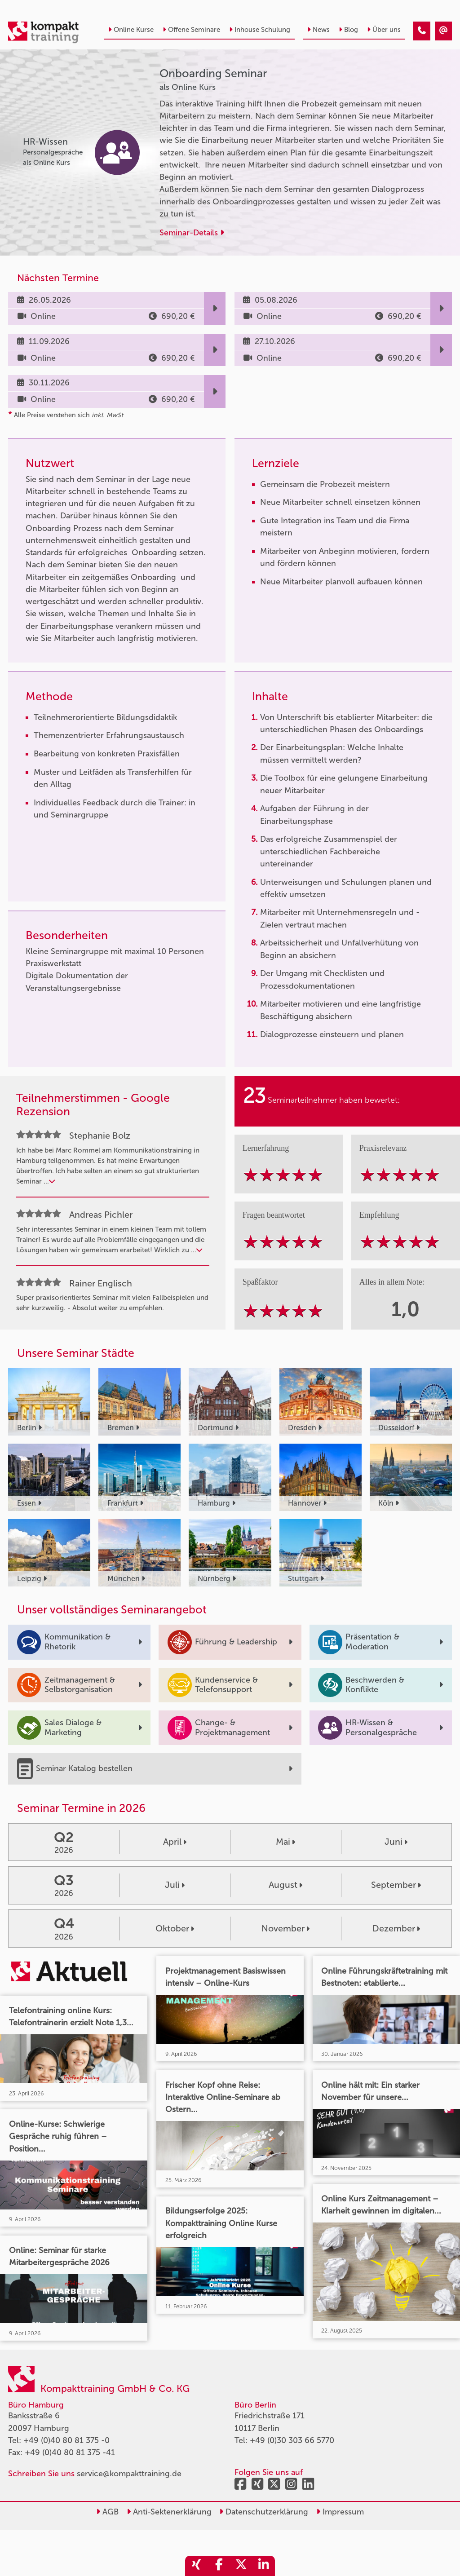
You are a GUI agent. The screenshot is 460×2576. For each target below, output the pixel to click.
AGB (107, 2512)
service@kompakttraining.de (129, 2474)
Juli (175, 1884)
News (318, 30)
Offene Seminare (191, 30)
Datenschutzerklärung (263, 2512)
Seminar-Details (191, 233)
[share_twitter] (241, 2566)
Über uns (384, 30)
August (285, 1884)
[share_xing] (196, 2566)
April (174, 1841)
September (396, 1884)
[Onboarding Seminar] (421, 31)
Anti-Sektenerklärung (169, 2512)
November (285, 1928)
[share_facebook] (219, 2566)
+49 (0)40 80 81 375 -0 (66, 2440)
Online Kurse (131, 30)
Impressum (340, 2512)
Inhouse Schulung (259, 30)
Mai (285, 1841)
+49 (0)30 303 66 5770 (292, 2440)
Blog (348, 30)
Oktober (174, 1928)
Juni (396, 1841)
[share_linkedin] (263, 2566)
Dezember (396, 1928)
